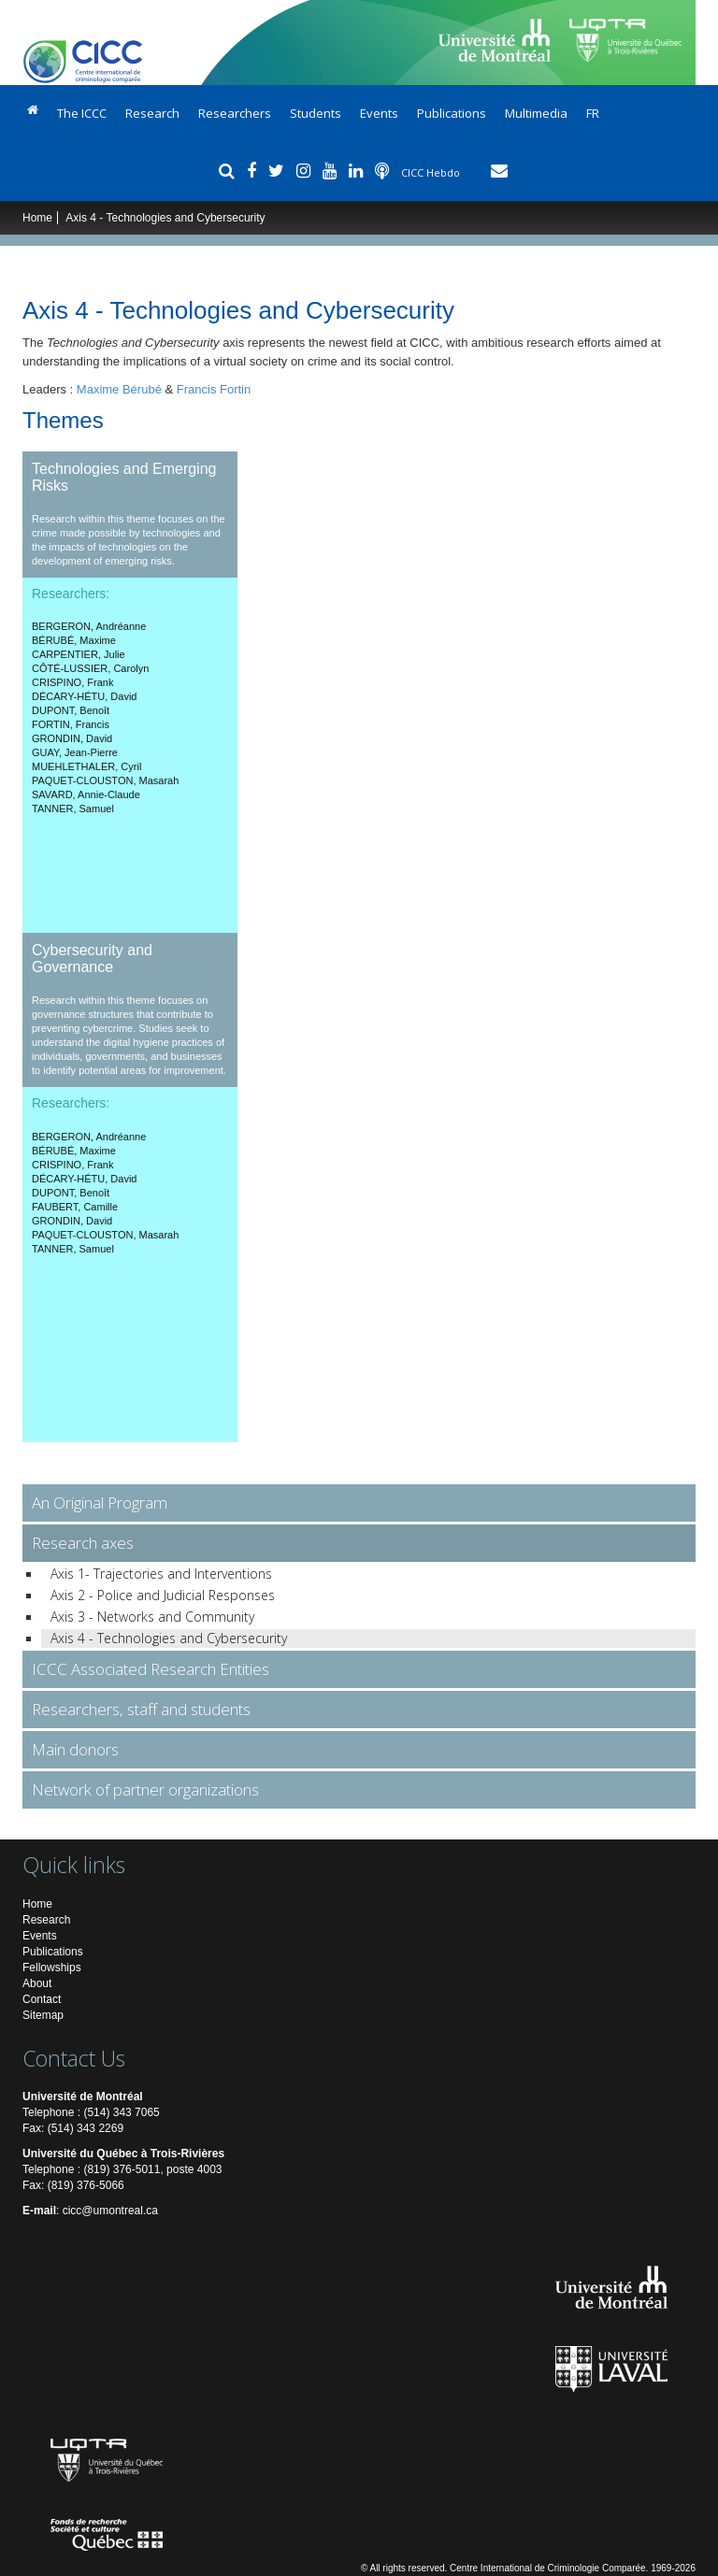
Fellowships (51, 1967)
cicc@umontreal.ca (110, 2210)
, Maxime (74, 640)
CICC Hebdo (432, 172)
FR (592, 113)
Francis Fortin (214, 389)
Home (37, 217)
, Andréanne (89, 626)
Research (152, 113)
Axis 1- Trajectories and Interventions (161, 1573)
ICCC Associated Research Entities (150, 1669)
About (36, 1983)
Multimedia (536, 113)
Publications (451, 113)
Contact (41, 1999)
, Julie (78, 654)
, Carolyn (90, 668)
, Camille (75, 1206)
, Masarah (105, 780)
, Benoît (70, 710)
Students (315, 113)
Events (379, 113)
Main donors (75, 1749)
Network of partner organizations (145, 1789)
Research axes (83, 1542)
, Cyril (86, 766)
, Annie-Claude (86, 794)
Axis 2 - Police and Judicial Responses (162, 1595)
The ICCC (82, 113)
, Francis (70, 724)
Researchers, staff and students (141, 1709)
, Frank (72, 682)
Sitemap (43, 2015)
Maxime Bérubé (119, 389)
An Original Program (99, 1502)
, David (84, 696)
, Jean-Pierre (75, 752)
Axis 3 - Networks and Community (152, 1616)
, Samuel (73, 808)
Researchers (234, 113)
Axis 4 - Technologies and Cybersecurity (168, 1638)
